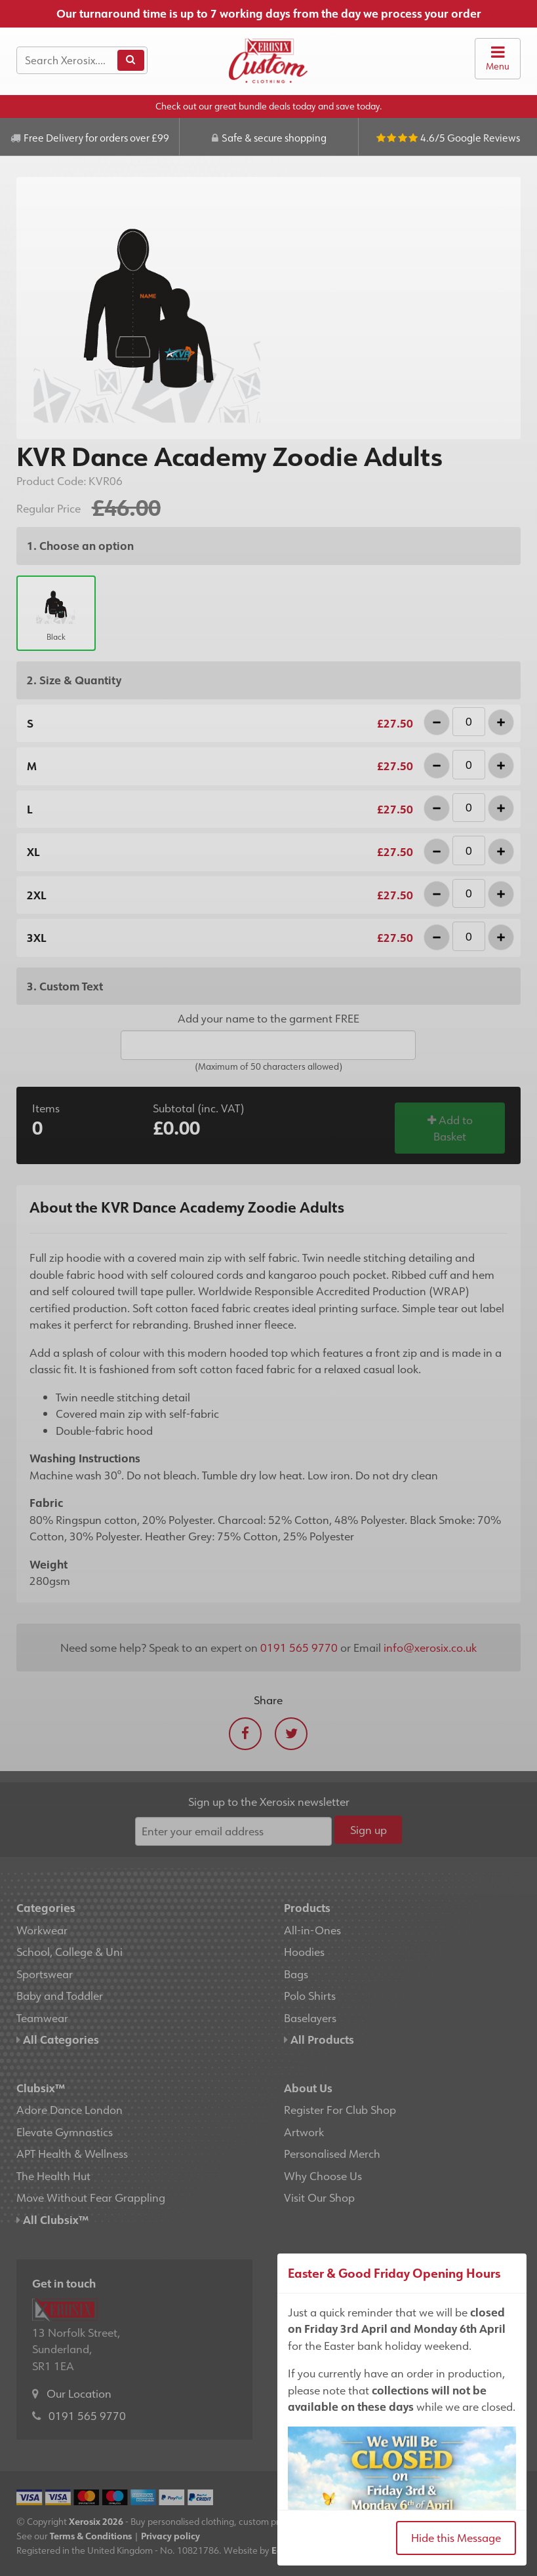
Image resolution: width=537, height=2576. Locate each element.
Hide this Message (456, 2537)
